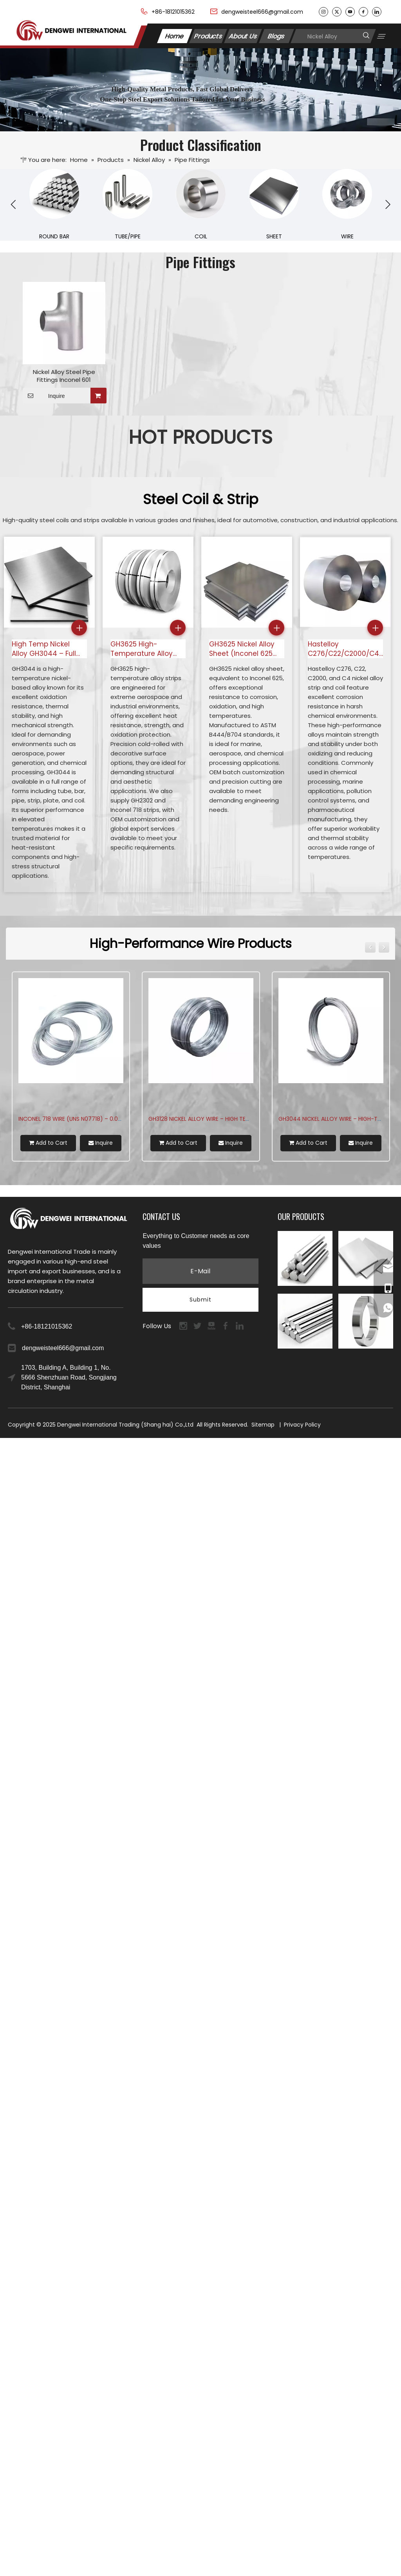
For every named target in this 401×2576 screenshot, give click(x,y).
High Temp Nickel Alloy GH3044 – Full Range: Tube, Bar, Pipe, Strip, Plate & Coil (49, 648)
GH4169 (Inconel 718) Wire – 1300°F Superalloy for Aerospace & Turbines (122, 1119)
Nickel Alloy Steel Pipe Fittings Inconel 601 (64, 376)
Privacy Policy (302, 1425)
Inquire (44, 395)
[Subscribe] (200, 1299)
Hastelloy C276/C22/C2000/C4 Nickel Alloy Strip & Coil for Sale (343, 648)
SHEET (274, 236)
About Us (242, 35)
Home (175, 35)
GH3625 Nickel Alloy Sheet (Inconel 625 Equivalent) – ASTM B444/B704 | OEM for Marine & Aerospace (243, 648)
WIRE (347, 236)
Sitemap (263, 1425)
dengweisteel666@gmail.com (262, 12)
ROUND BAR (54, 236)
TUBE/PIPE (128, 236)
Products (208, 35)
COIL (201, 236)
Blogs (276, 35)
